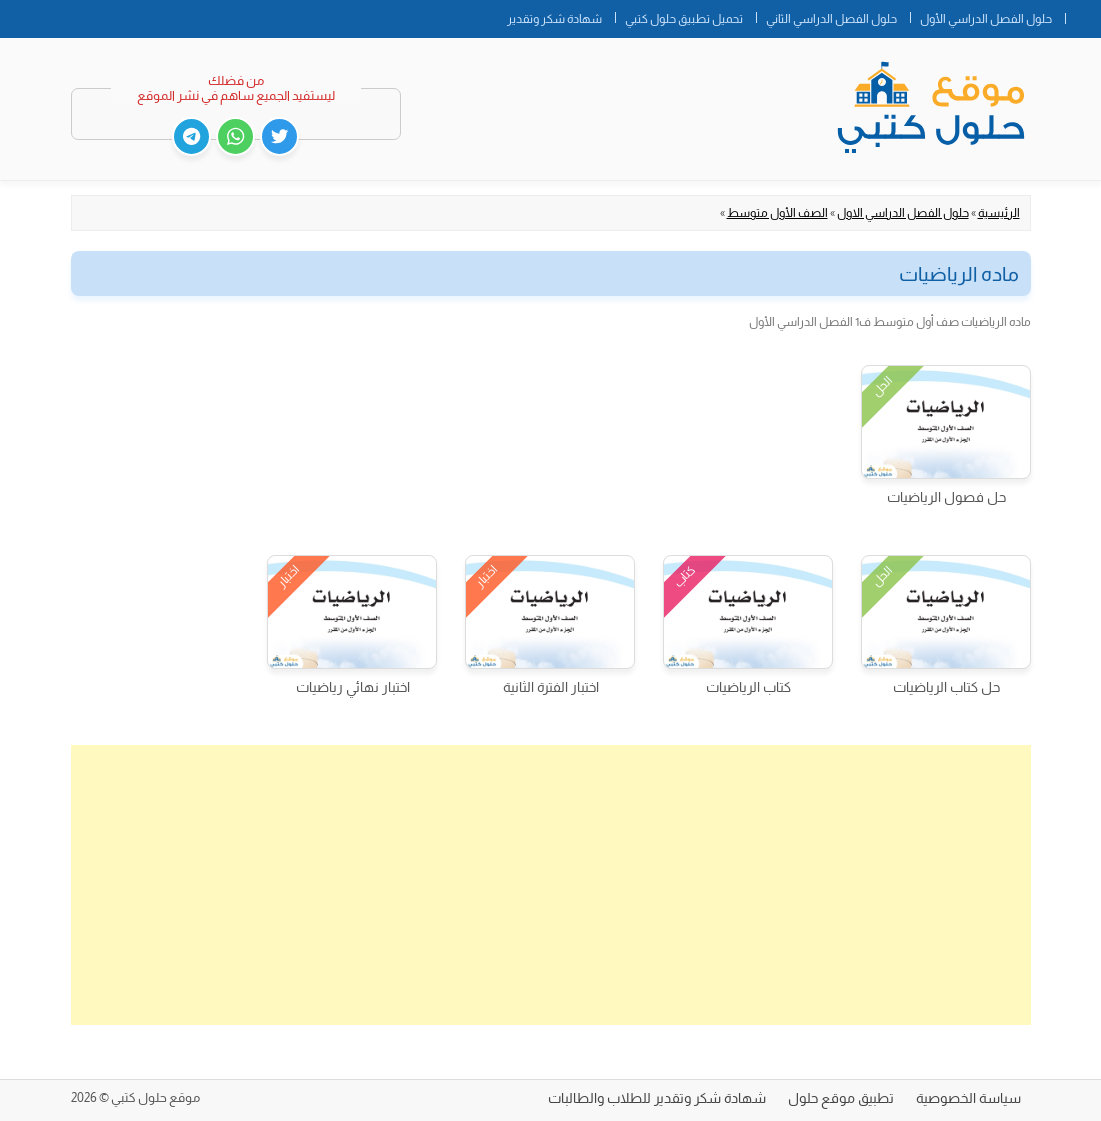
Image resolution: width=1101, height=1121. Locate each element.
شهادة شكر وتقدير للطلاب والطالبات (657, 1098)
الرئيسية (999, 213)
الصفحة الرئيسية (1083, 15)
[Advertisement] (551, 885)
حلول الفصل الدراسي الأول (986, 19)
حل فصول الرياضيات (946, 497)
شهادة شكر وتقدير (554, 19)
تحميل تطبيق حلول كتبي (684, 19)
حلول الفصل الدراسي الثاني (831, 19)
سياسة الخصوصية (968, 1098)
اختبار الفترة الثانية (551, 687)
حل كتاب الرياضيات (946, 687)
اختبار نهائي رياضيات (353, 687)
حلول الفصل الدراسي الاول (903, 213)
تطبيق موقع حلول (841, 1098)
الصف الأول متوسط (777, 213)
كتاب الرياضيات (748, 687)
